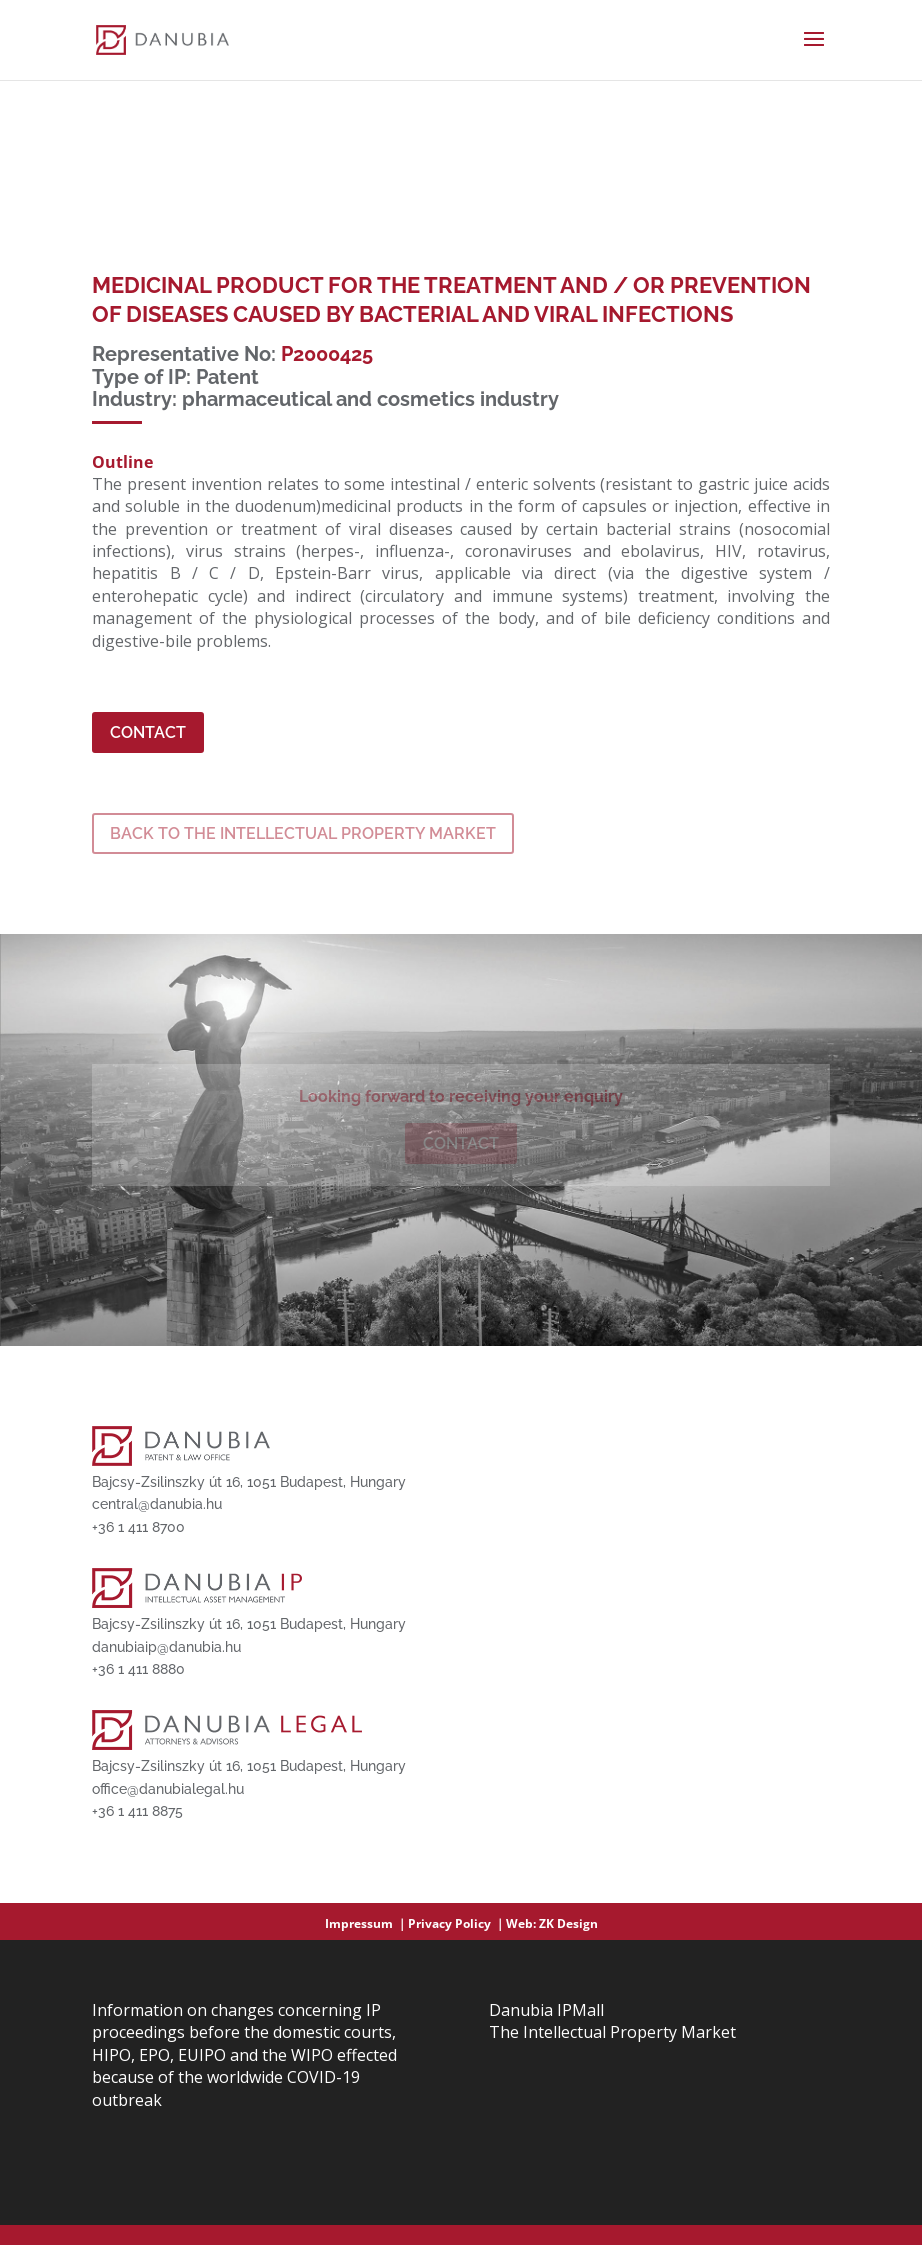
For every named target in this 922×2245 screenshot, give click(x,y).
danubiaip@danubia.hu (166, 1647)
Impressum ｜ (366, 1923)
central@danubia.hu (157, 1504)
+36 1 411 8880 (138, 1669)
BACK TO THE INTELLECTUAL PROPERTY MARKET (303, 833)
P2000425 (327, 354)
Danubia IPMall (546, 2010)
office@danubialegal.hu (168, 1789)
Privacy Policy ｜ (457, 1923)
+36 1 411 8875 (137, 1811)
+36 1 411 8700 (138, 1527)
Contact (148, 732)
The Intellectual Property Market (612, 2032)
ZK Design (568, 1923)
